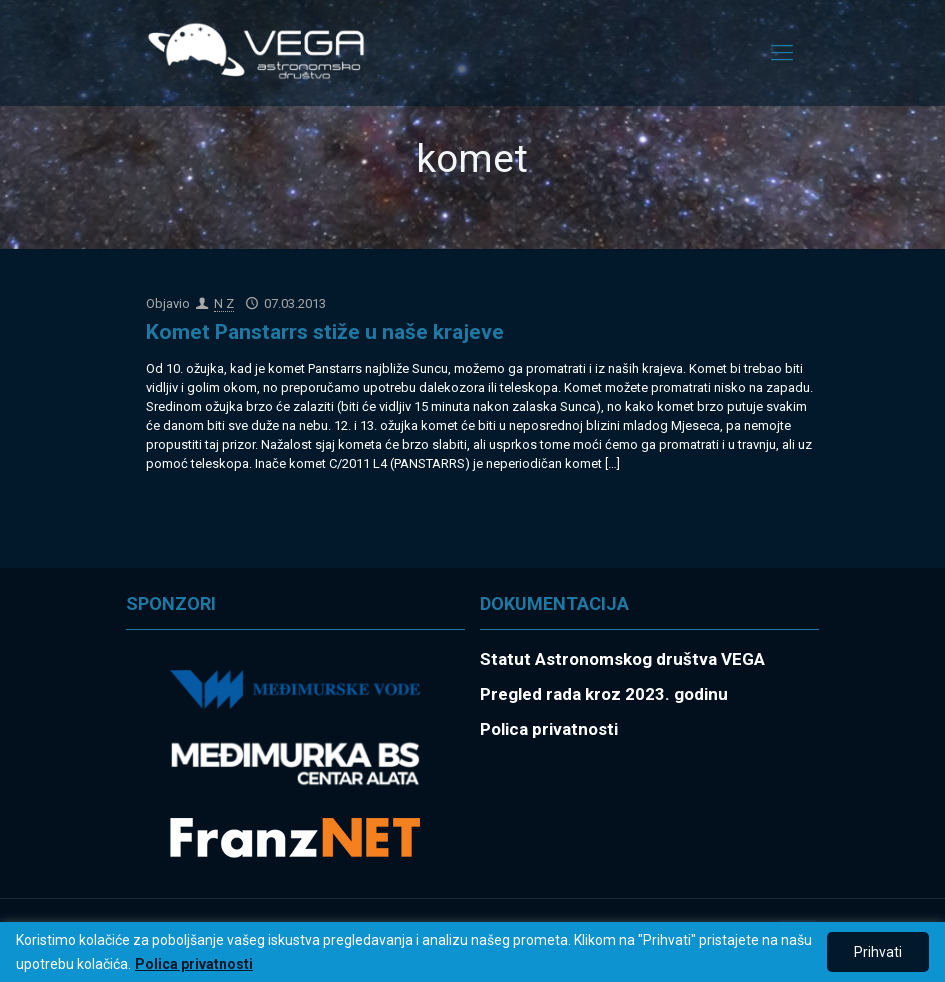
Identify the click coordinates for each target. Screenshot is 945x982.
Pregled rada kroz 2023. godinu (604, 694)
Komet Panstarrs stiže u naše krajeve (325, 332)
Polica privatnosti (194, 964)
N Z (224, 303)
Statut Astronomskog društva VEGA (622, 659)
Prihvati (878, 952)
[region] (472, 952)
